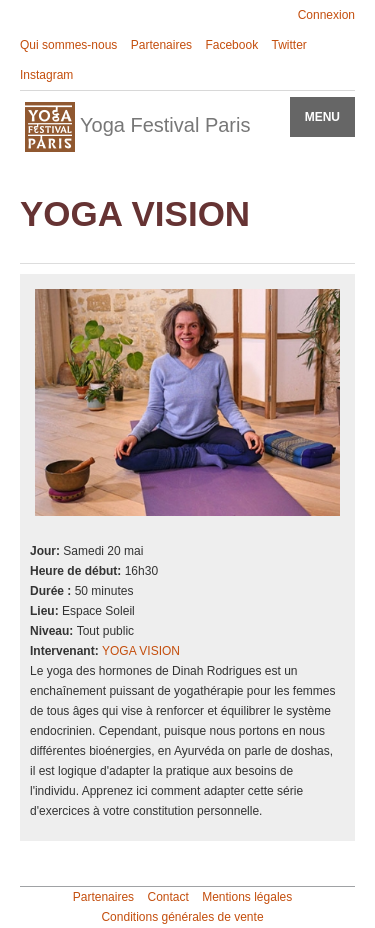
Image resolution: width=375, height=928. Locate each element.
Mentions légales (247, 897)
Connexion (326, 15)
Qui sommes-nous (68, 45)
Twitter (288, 45)
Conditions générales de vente (182, 917)
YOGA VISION (141, 651)
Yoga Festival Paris (137, 127)
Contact (167, 897)
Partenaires (161, 45)
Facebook (231, 45)
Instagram (46, 75)
